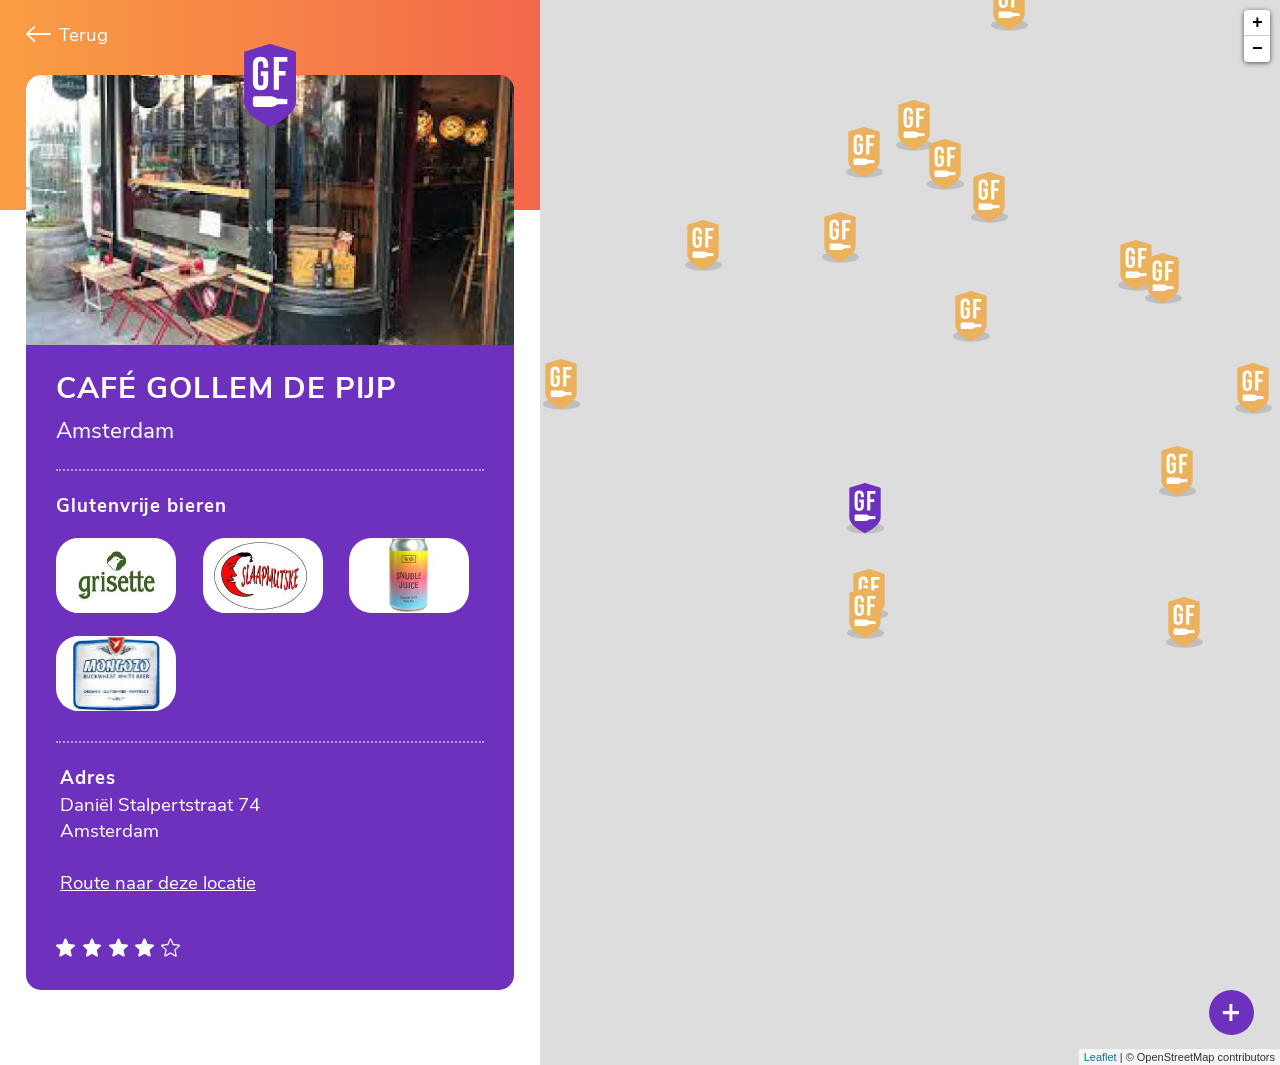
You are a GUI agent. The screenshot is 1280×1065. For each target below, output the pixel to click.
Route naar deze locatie (158, 883)
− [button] (1257, 49)
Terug (67, 35)
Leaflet (1100, 1057)
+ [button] (1257, 23)
